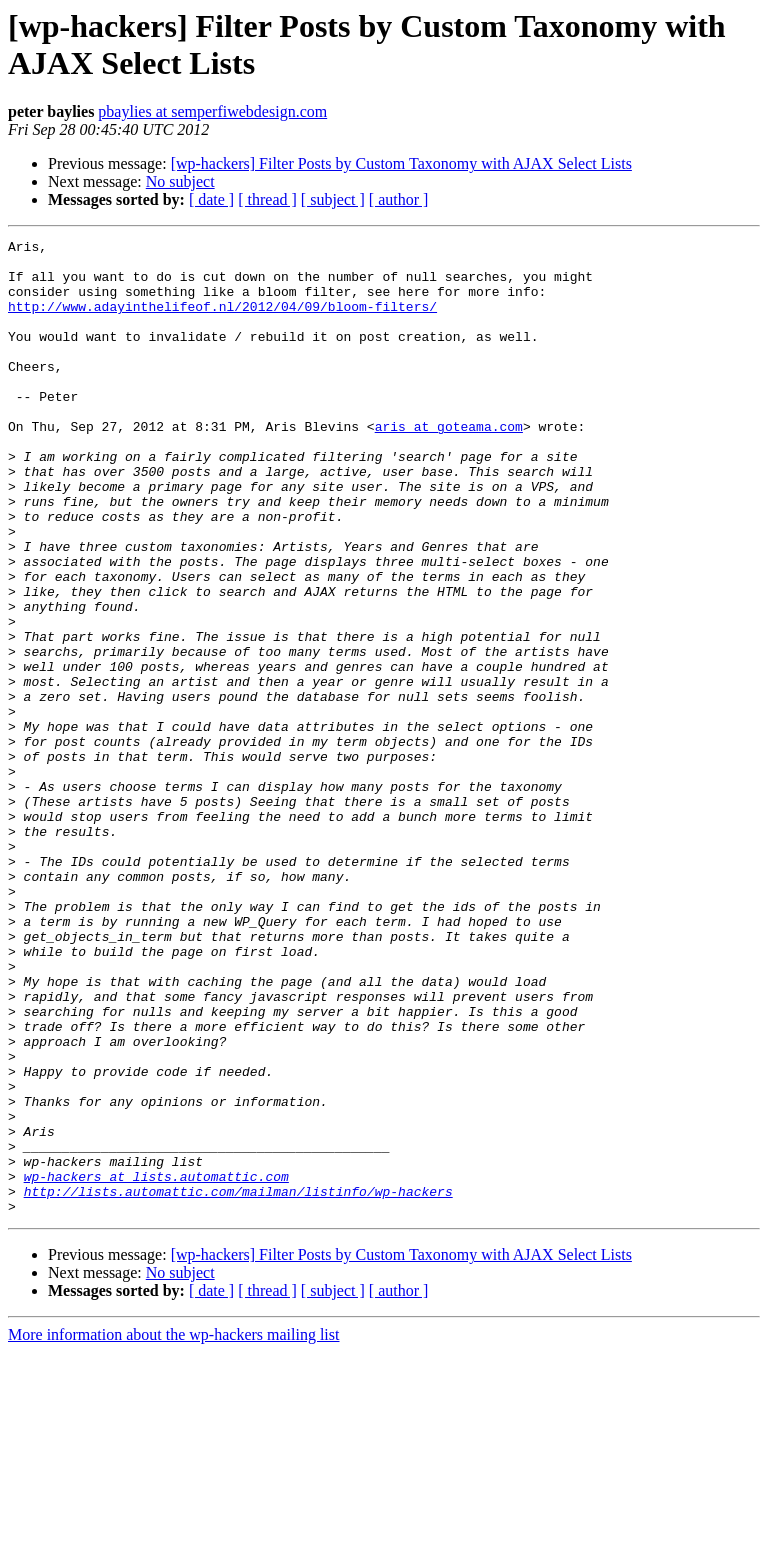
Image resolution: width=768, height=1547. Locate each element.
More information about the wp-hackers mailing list (173, 1529)
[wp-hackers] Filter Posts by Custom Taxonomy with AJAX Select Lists (401, 163)
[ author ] (399, 199)
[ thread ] (267, 199)
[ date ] (211, 199)
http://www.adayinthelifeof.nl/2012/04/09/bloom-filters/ (222, 321)
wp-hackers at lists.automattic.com (156, 1365)
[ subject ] (333, 199)
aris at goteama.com (449, 465)
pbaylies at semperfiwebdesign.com (212, 111)
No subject (180, 181)
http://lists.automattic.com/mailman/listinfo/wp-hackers (238, 1383)
